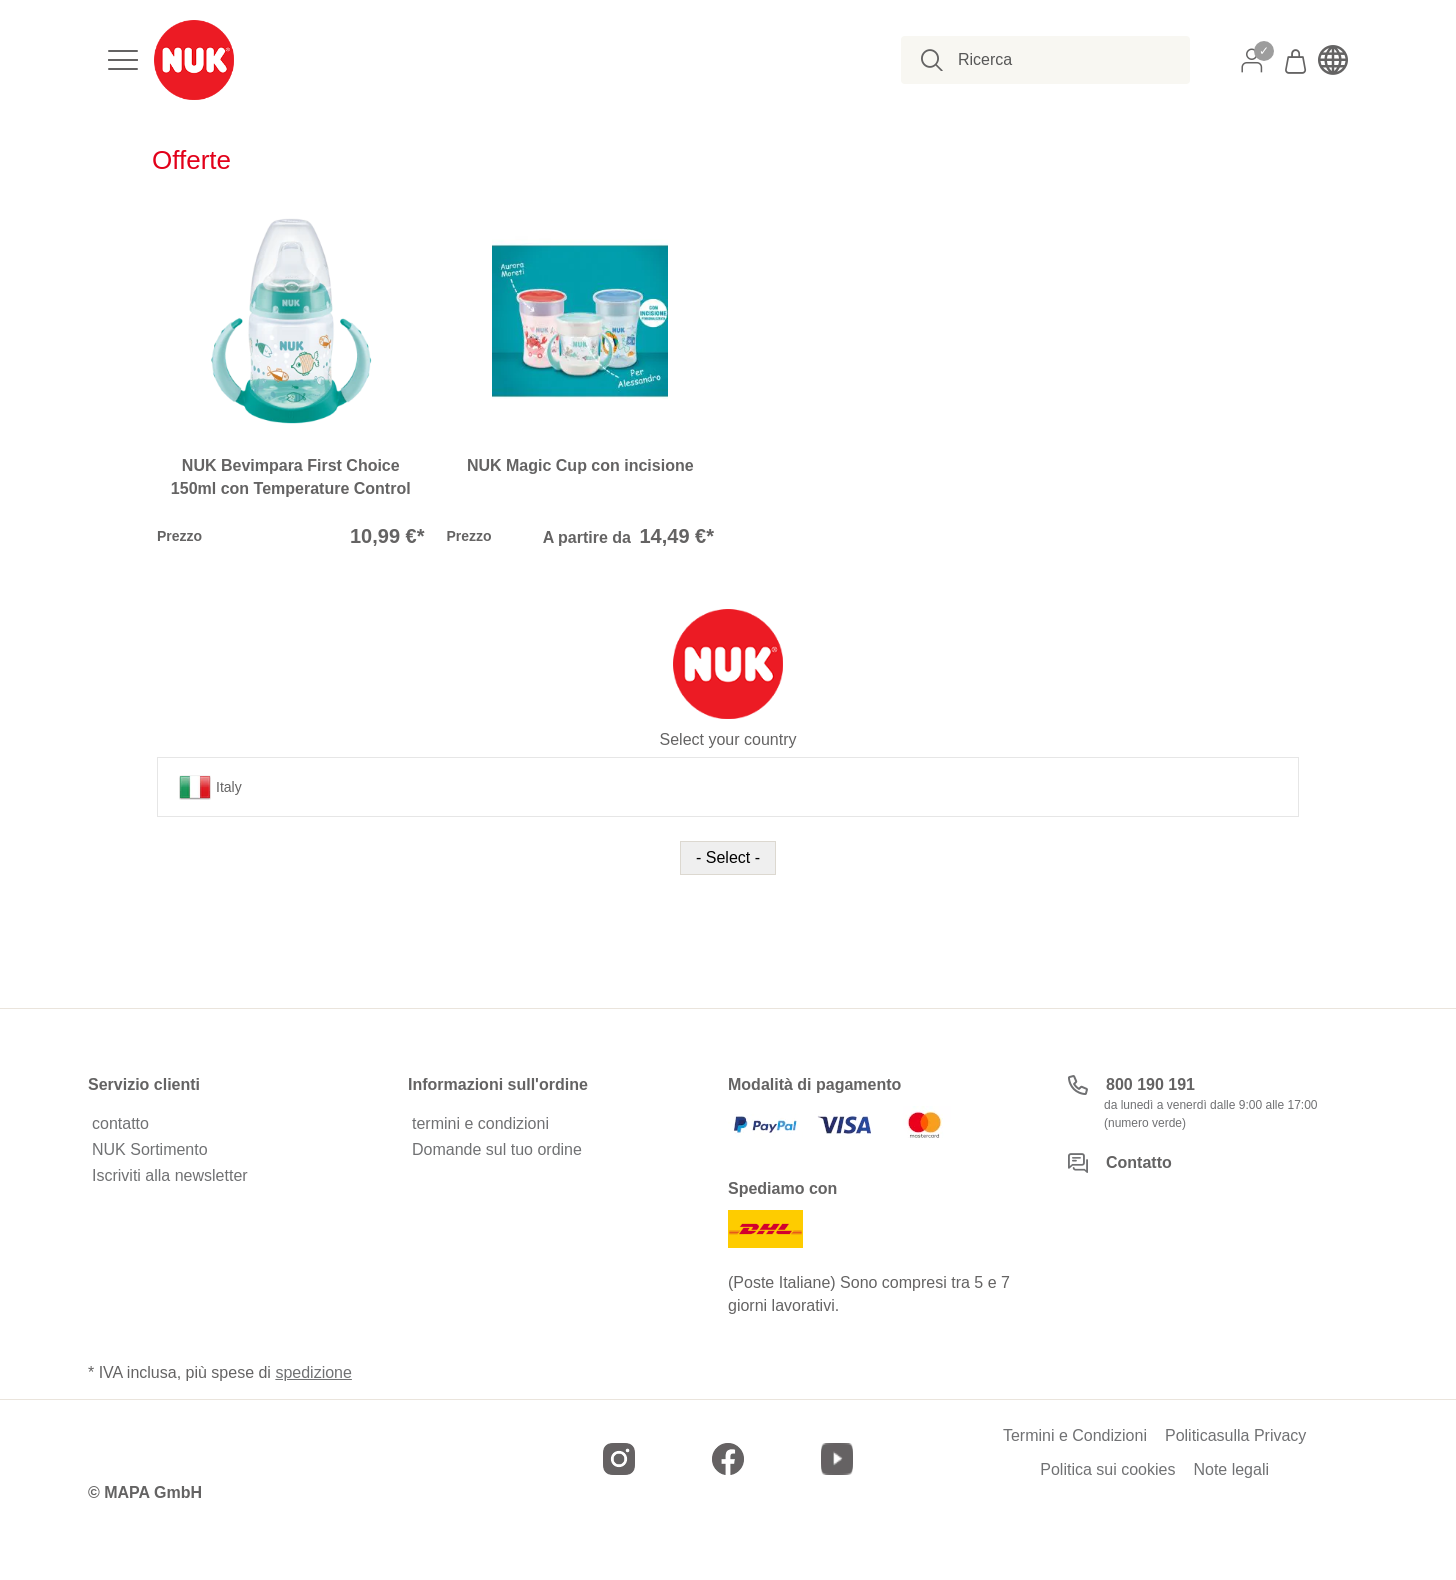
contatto (120, 1124)
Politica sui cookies (1107, 1470)
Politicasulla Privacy (1235, 1436)
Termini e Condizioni (1075, 1436)
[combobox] (1056, 60)
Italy (210, 787)
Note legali (1231, 1470)
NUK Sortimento (150, 1150)
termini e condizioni (480, 1124)
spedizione (313, 1372)
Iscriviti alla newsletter (170, 1176)
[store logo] (194, 60)
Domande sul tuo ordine (497, 1150)
